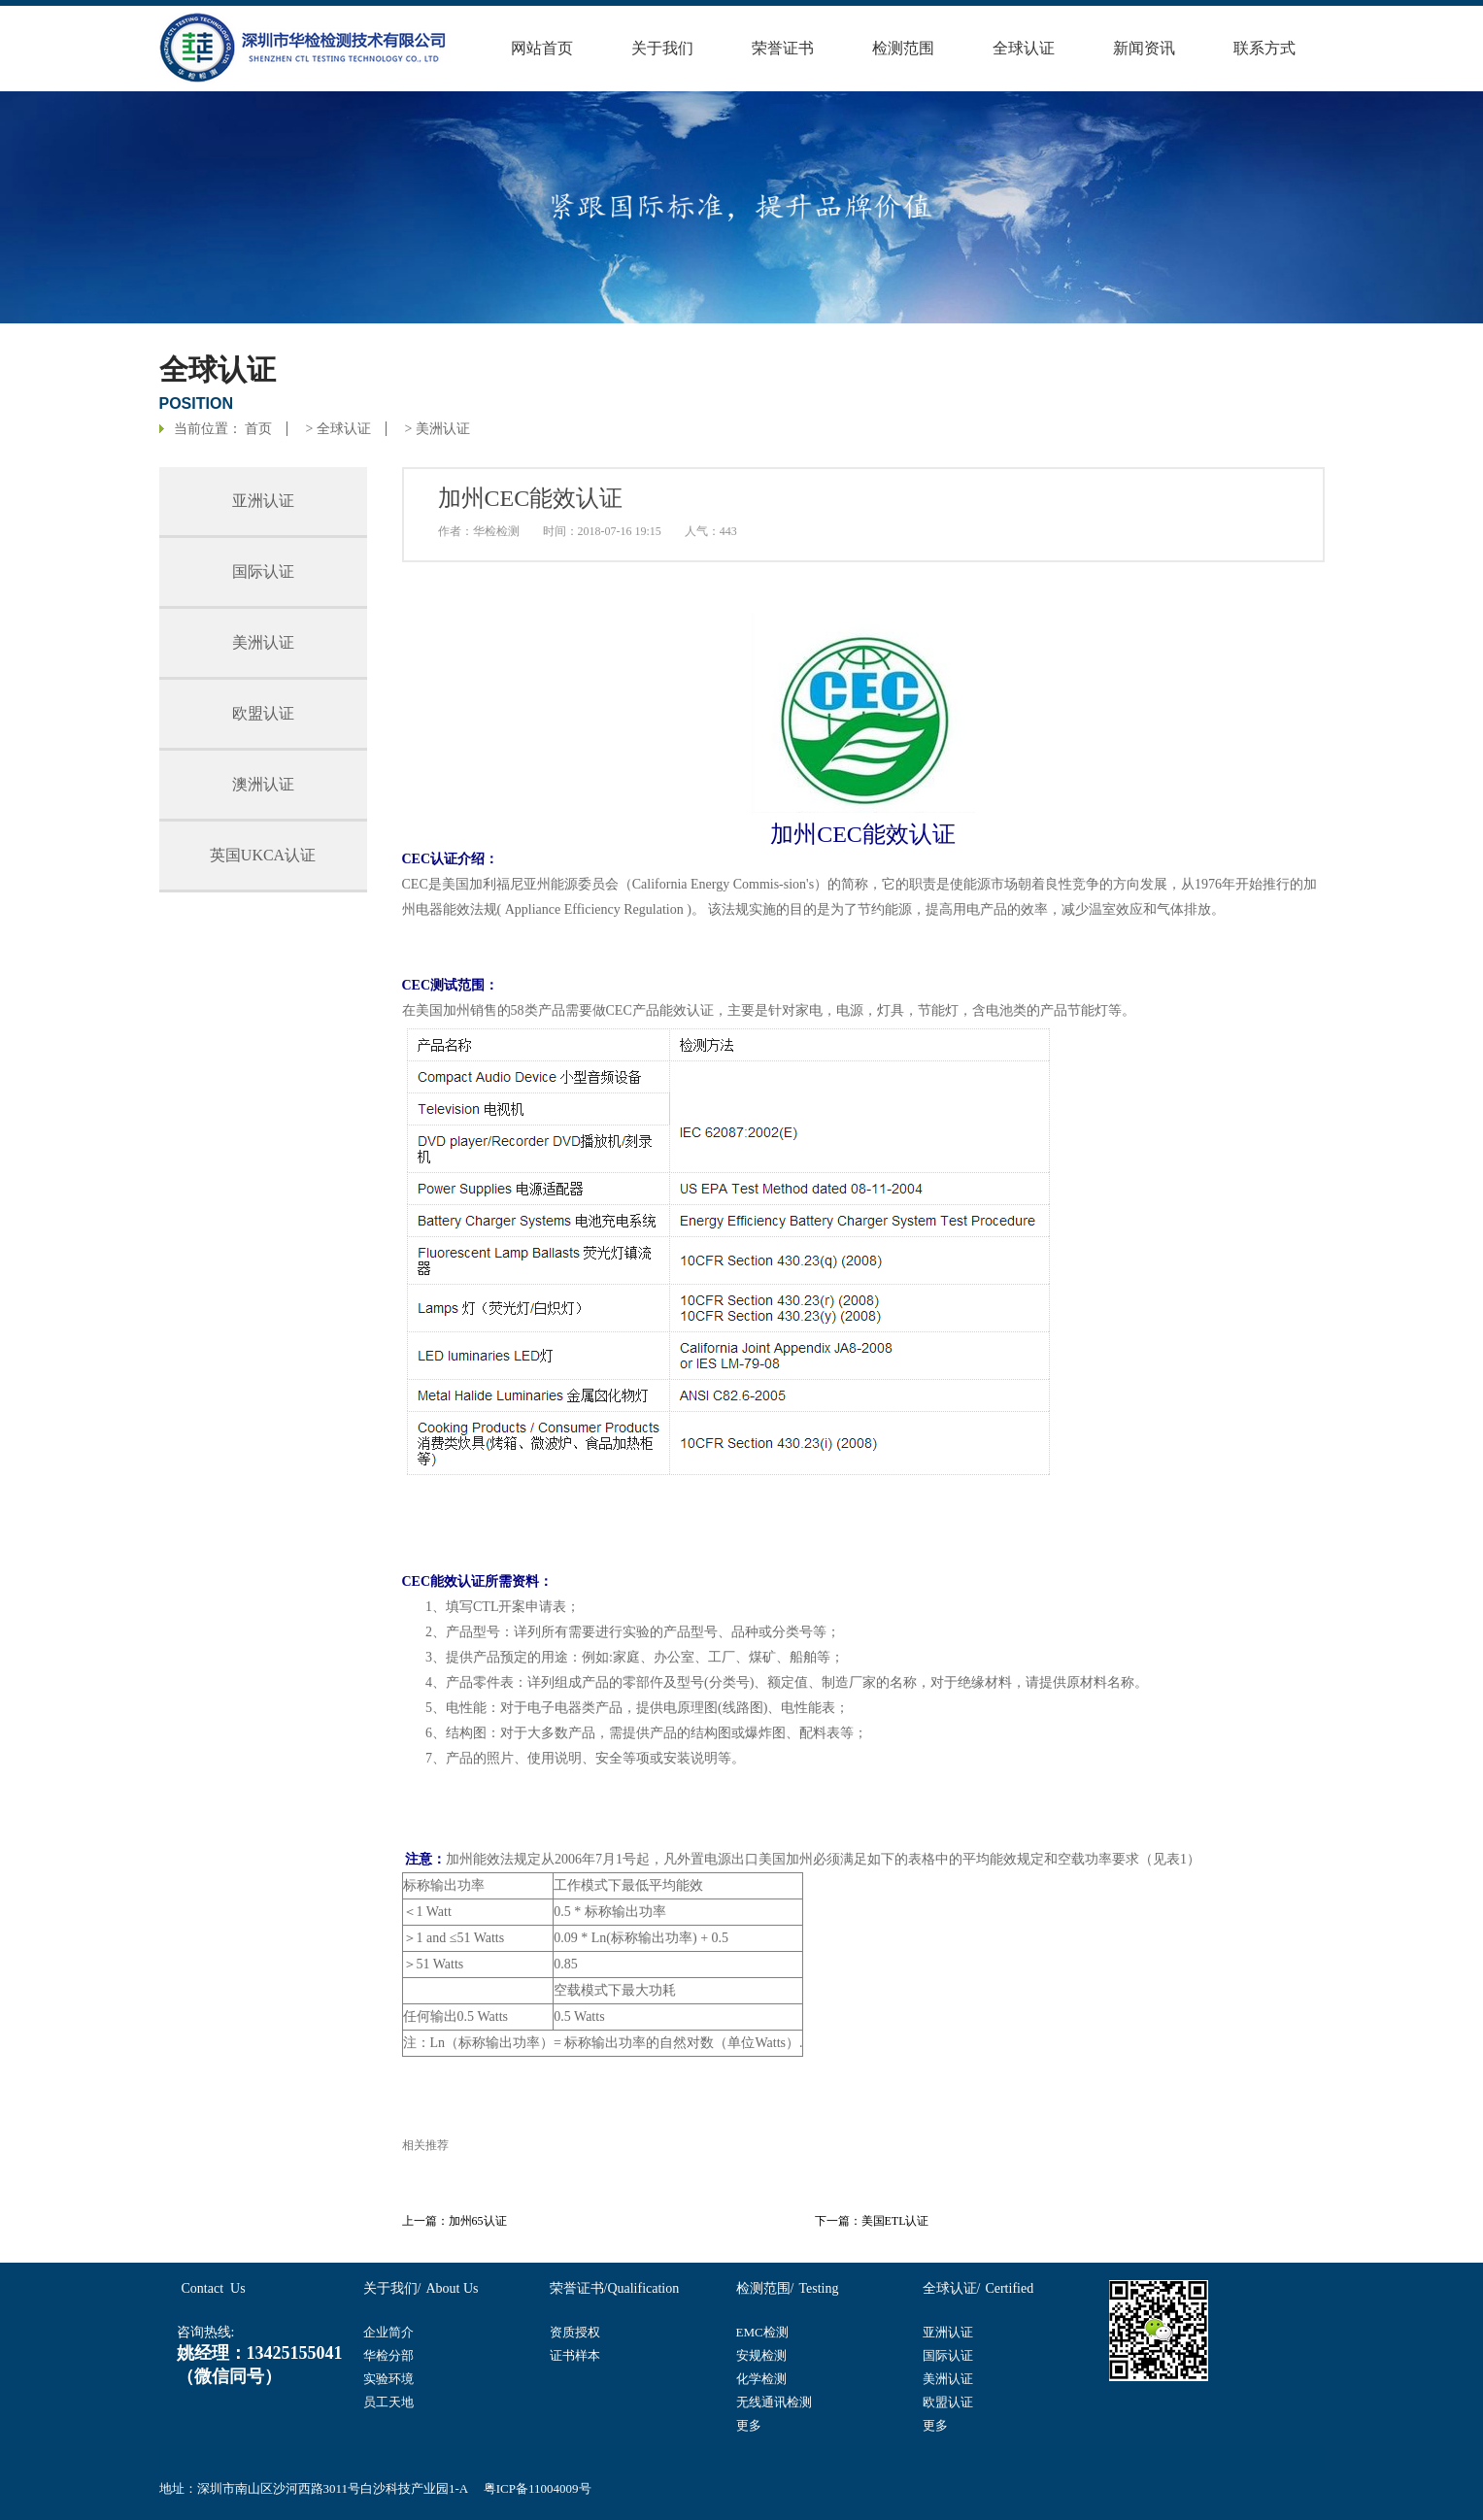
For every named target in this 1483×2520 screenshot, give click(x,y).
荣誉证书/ (579, 2288)
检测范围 (903, 48)
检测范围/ (765, 2288)
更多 (748, 2425)
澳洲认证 (263, 784)
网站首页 (542, 48)
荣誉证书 (783, 48)
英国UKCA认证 (263, 855)
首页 (258, 428)
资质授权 (575, 2332)
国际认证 (263, 571)
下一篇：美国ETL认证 (872, 2221)
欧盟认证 (263, 713)
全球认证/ (952, 2288)
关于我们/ (392, 2288)
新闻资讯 (1144, 48)
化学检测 (761, 2378)
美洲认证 (443, 428)
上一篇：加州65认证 (454, 2221)
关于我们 (662, 48)
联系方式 (1264, 48)
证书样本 (575, 2355)
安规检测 (761, 2355)
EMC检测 (762, 2332)
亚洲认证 (263, 500)
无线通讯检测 (774, 2402)
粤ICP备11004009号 (537, 2488)
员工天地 (388, 2402)
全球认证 (1024, 48)
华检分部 (388, 2355)
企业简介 (388, 2332)
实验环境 (388, 2378)
